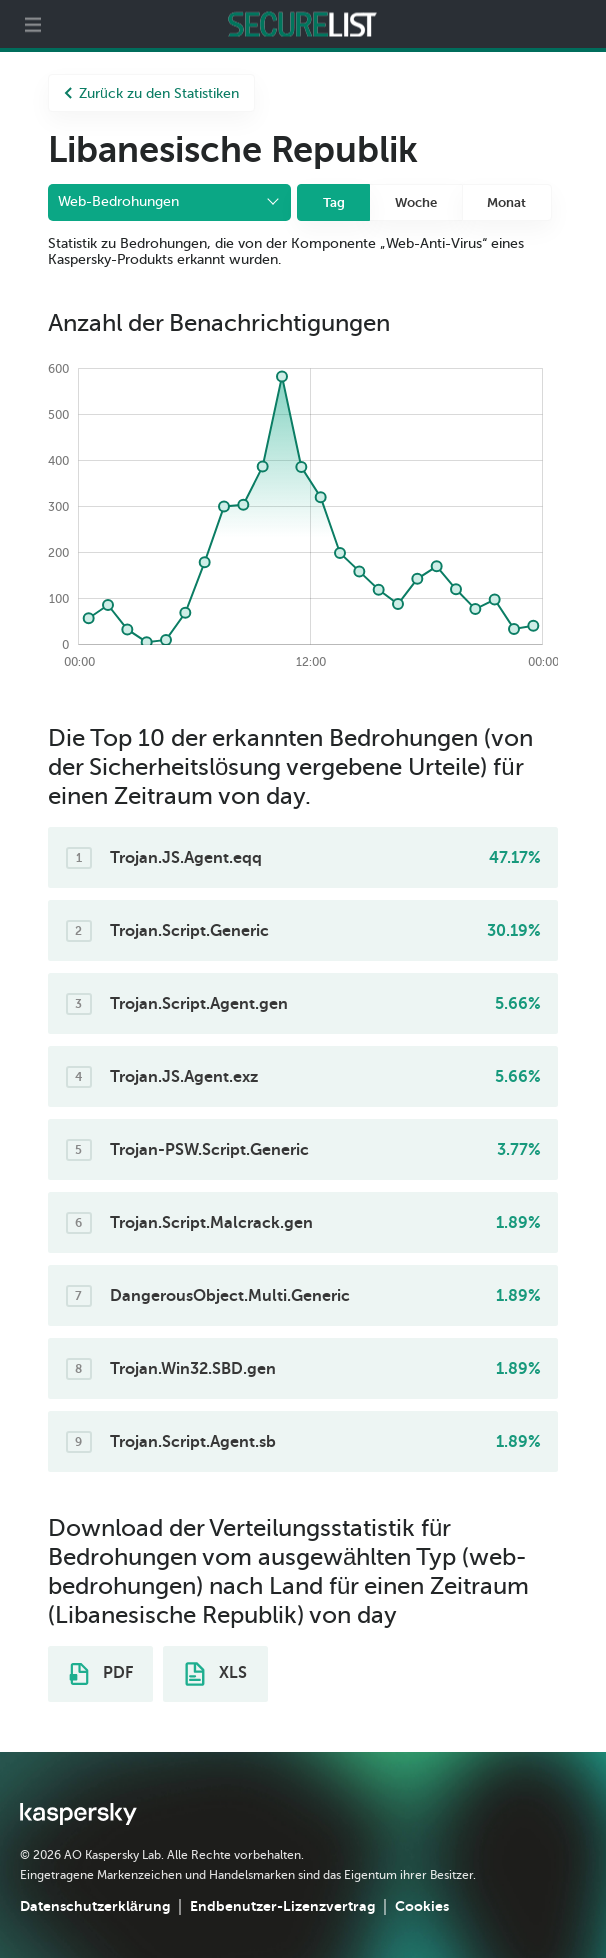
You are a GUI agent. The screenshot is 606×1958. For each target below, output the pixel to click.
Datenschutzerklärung (95, 1906)
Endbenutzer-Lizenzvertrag (282, 1906)
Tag (334, 202)
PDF (101, 1674)
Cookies (422, 1906)
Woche (416, 202)
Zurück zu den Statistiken (151, 93)
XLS (216, 1674)
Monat (506, 202)
